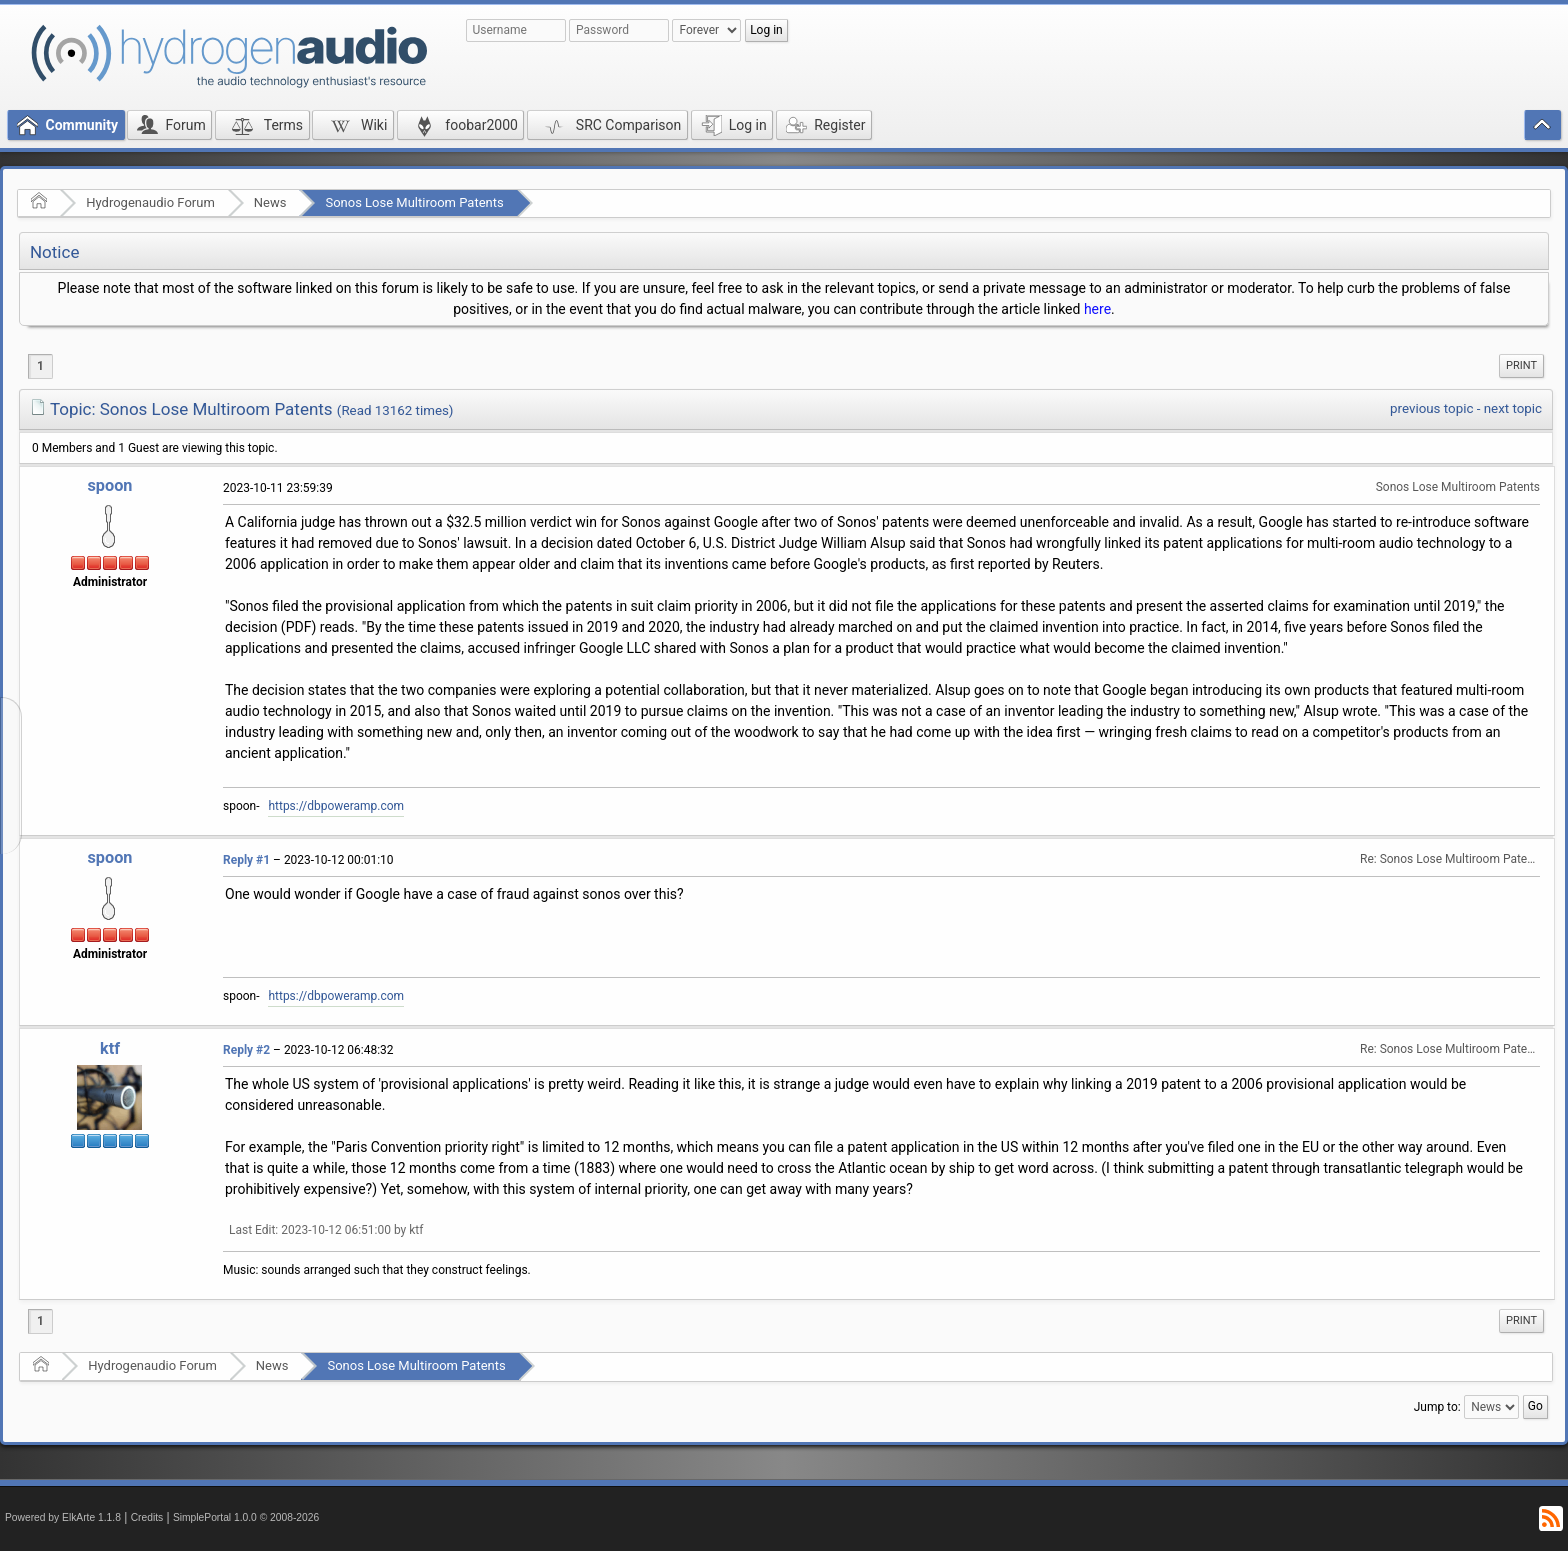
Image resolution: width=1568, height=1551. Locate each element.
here (1097, 309)
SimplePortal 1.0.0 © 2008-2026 (246, 1517)
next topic (1513, 408)
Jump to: (1437, 1406)
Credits (147, 1517)
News (270, 202)
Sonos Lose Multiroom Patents (414, 202)
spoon (109, 485)
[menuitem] (1521, 366)
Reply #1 (246, 860)
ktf (110, 1048)
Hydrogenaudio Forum (150, 202)
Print (1521, 365)
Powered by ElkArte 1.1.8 (63, 1517)
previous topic (1431, 408)
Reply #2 (246, 1050)
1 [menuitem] (40, 366)
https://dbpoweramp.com (336, 806)
